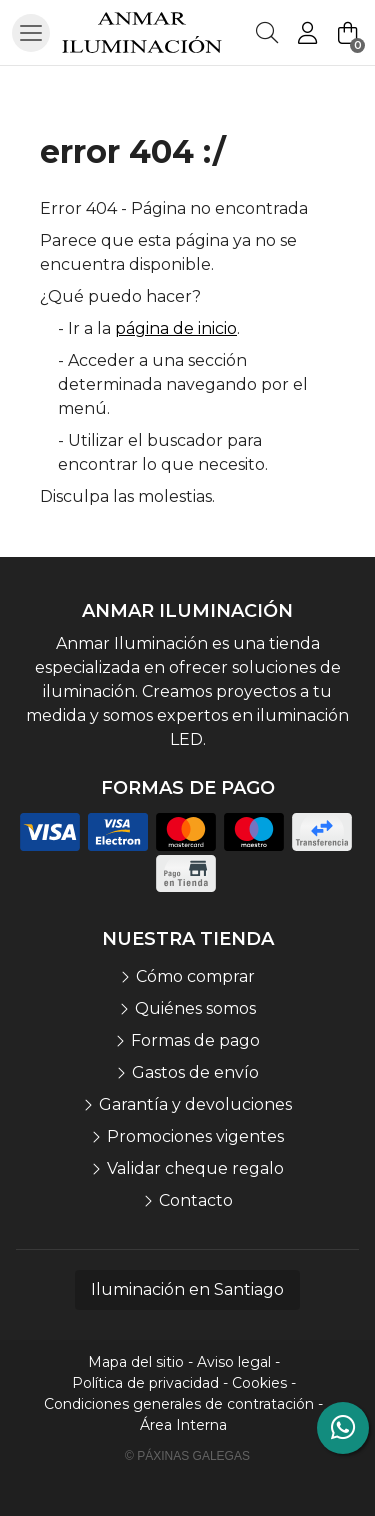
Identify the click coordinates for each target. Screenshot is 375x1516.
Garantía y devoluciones (195, 1104)
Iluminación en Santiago (187, 1289)
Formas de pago (195, 1040)
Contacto (196, 1200)
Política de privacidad (145, 1383)
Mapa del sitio (136, 1362)
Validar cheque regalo (195, 1168)
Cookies (259, 1383)
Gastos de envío (195, 1072)
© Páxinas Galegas (187, 1456)
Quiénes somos (195, 1008)
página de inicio (176, 328)
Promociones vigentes (195, 1136)
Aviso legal (234, 1362)
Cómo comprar (195, 976)
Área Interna (183, 1425)
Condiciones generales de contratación (179, 1404)
